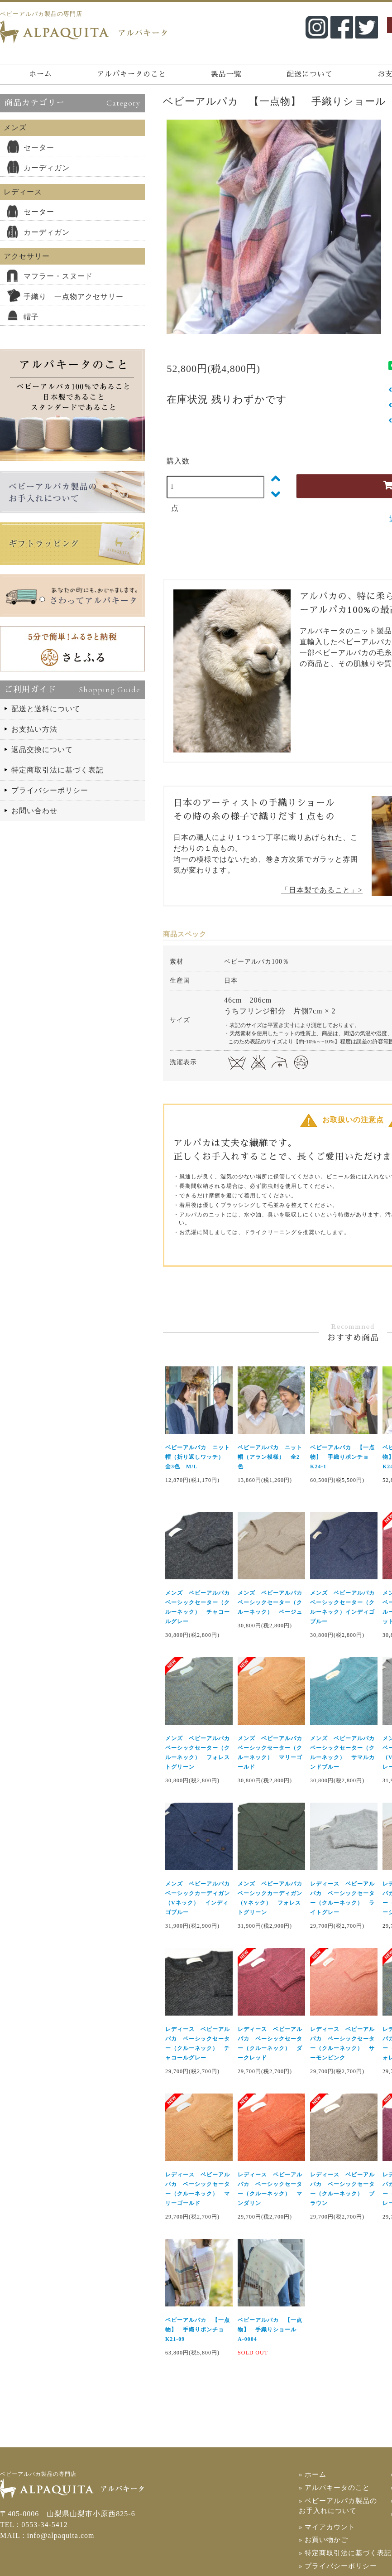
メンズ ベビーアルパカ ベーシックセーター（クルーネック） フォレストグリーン (199, 1752)
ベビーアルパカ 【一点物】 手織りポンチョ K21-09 (197, 2329)
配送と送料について (46, 709)
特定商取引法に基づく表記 (57, 770)
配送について (310, 74)
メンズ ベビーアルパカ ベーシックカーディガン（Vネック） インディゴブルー (199, 1898)
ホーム (40, 74)
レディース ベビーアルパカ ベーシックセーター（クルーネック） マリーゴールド (197, 2188)
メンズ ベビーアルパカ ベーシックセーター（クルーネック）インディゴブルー (344, 1607)
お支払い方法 (34, 729)
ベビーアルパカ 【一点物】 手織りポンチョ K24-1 (342, 1457)
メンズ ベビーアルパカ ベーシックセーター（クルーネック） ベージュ (271, 1602)
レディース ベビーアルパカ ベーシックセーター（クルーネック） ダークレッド (270, 2043)
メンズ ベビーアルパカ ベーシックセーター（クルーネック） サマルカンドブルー (344, 1752)
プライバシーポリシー (49, 790)
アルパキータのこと (131, 74)
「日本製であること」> (322, 890)
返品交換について (42, 749)
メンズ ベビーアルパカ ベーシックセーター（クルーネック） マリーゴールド (271, 1752)
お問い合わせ (34, 811)
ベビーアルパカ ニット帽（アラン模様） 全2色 (270, 1457)
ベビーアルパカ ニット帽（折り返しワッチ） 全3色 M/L (197, 1457)
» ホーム (312, 2474)
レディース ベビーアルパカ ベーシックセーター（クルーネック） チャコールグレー (197, 2043)
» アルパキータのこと (332, 2487)
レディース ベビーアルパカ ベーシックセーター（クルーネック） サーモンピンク (342, 2043)
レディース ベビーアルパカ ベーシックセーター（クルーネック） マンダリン (270, 2188)
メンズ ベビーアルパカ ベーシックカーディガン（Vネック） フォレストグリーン (271, 1898)
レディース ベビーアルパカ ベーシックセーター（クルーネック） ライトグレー (342, 1898)
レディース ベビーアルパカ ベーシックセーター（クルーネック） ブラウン (342, 2188)
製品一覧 (226, 74)
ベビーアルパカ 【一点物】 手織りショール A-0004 (270, 2329)
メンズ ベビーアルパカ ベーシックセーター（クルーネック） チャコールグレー (199, 1607)
